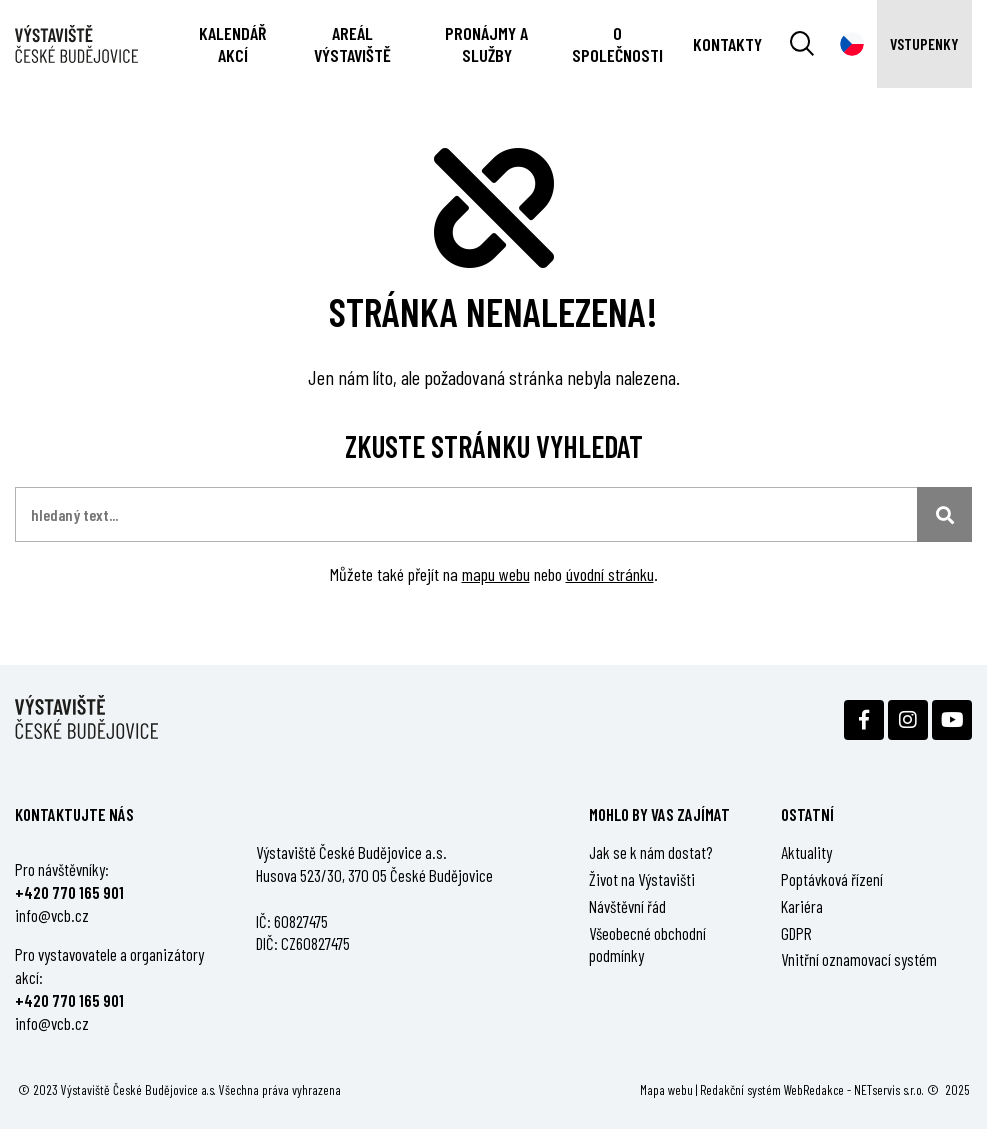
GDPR (796, 933)
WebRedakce (814, 1089)
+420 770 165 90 (67, 892)
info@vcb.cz (52, 915)
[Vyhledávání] (802, 44)
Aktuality (806, 852)
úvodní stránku (610, 574)
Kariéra (802, 906)
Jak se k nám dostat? (651, 852)
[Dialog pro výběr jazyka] (852, 44)
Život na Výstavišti (642, 879)
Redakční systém (740, 1089)
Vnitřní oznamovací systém (859, 959)
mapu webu (496, 574)
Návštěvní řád (627, 906)
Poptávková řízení (832, 879)
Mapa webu (666, 1089)
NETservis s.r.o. (889, 1089)
